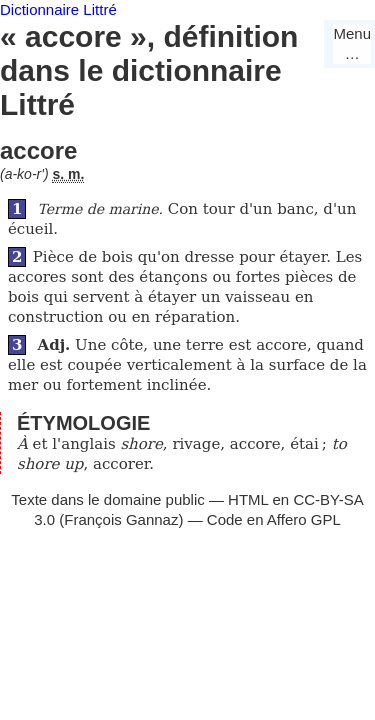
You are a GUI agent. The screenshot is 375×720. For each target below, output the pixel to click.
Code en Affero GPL (274, 519)
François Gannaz (121, 519)
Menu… (352, 43)
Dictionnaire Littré (58, 9)
